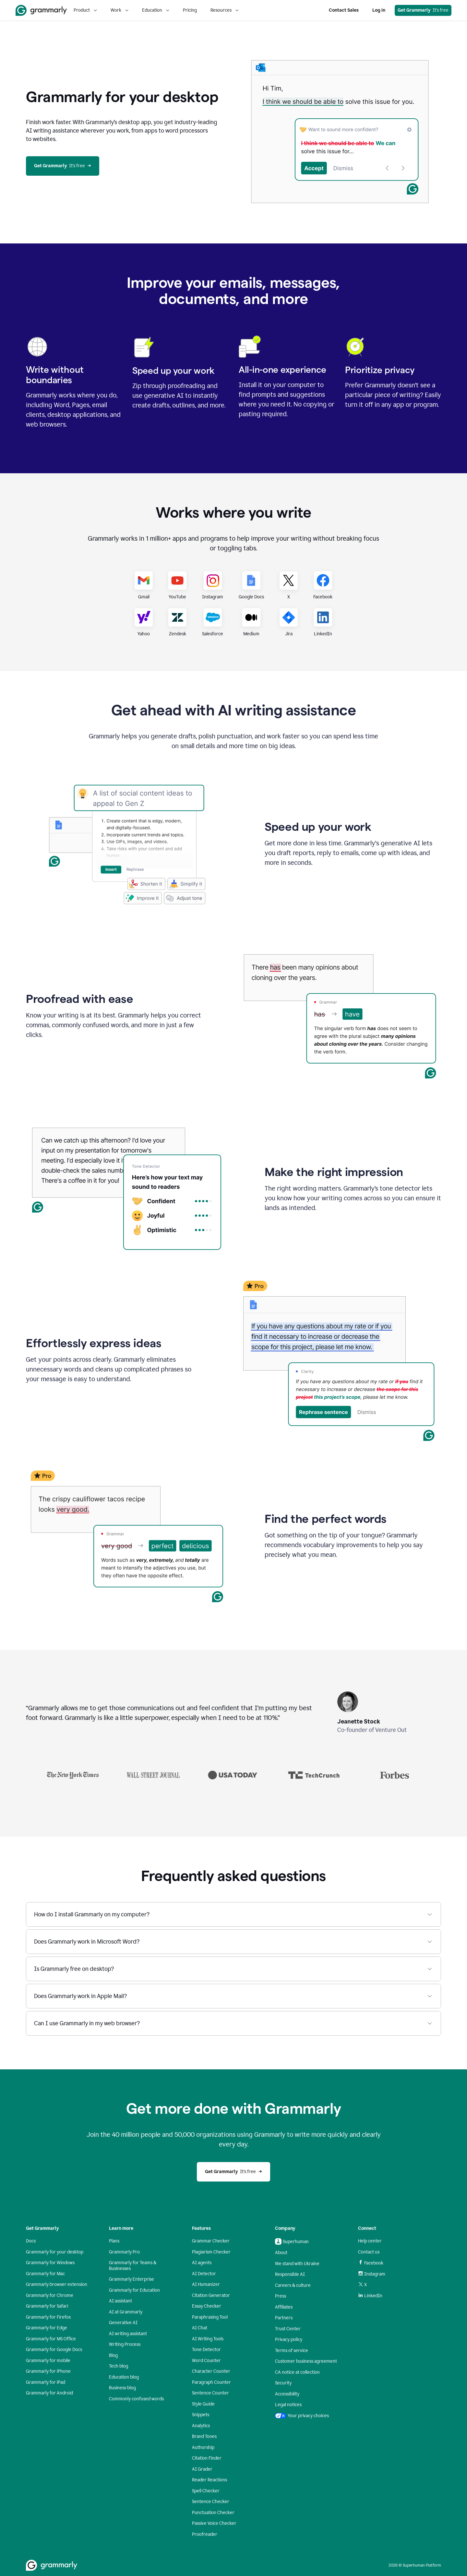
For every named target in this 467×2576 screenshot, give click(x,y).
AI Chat (199, 2328)
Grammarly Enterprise (131, 2279)
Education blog (124, 2377)
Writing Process (124, 2344)
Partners (284, 2318)
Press (280, 2296)
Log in (378, 10)
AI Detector (204, 2273)
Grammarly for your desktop (54, 2252)
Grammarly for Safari (47, 2306)
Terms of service (291, 2350)
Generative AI (123, 2322)
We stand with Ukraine (297, 2263)
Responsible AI (290, 2274)
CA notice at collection (297, 2372)
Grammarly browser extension (56, 2284)
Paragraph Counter (211, 2382)
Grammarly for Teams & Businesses (132, 2265)
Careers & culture (293, 2285)
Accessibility (287, 2394)
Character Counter (211, 2371)
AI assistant (120, 2301)
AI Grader (202, 2469)
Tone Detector (206, 2349)
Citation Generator (211, 2295)
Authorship (203, 2447)
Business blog (122, 2388)
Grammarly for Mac (45, 2273)
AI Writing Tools (207, 2339)
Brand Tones (204, 2436)
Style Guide (203, 2404)
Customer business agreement (306, 2361)
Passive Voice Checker (214, 2523)
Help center (370, 2241)
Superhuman (292, 2241)
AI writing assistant (128, 2333)
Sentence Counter (210, 2393)
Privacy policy (288, 2339)
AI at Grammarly (125, 2312)
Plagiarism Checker (211, 2252)
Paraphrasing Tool (210, 2317)
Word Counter (206, 2360)
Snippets (200, 2414)
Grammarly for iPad (45, 2382)
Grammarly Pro (124, 2252)
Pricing (190, 10)
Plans (114, 2241)
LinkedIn (370, 2296)
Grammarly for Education (134, 2290)
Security (283, 2383)
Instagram (371, 2274)
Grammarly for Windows (50, 2262)
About (281, 2252)
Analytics (201, 2426)
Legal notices (288, 2404)
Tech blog (118, 2366)
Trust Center (288, 2329)
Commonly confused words (136, 2399)
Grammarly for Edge (46, 2328)
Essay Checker (206, 2306)
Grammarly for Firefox (48, 2317)
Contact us (368, 2252)
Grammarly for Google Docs (54, 2349)
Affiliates (284, 2307)
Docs (31, 2241)
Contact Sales (344, 10)
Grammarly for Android (49, 2393)
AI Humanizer (206, 2284)
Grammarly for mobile (48, 2360)
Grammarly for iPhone (48, 2371)
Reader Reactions (209, 2480)
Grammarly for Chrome (49, 2295)
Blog (113, 2355)
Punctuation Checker (213, 2512)
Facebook (370, 2263)
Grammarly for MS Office (51, 2339)
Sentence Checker (210, 2501)
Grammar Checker (211, 2241)
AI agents (201, 2262)
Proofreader (204, 2534)
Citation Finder (207, 2458)
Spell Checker (206, 2491)
